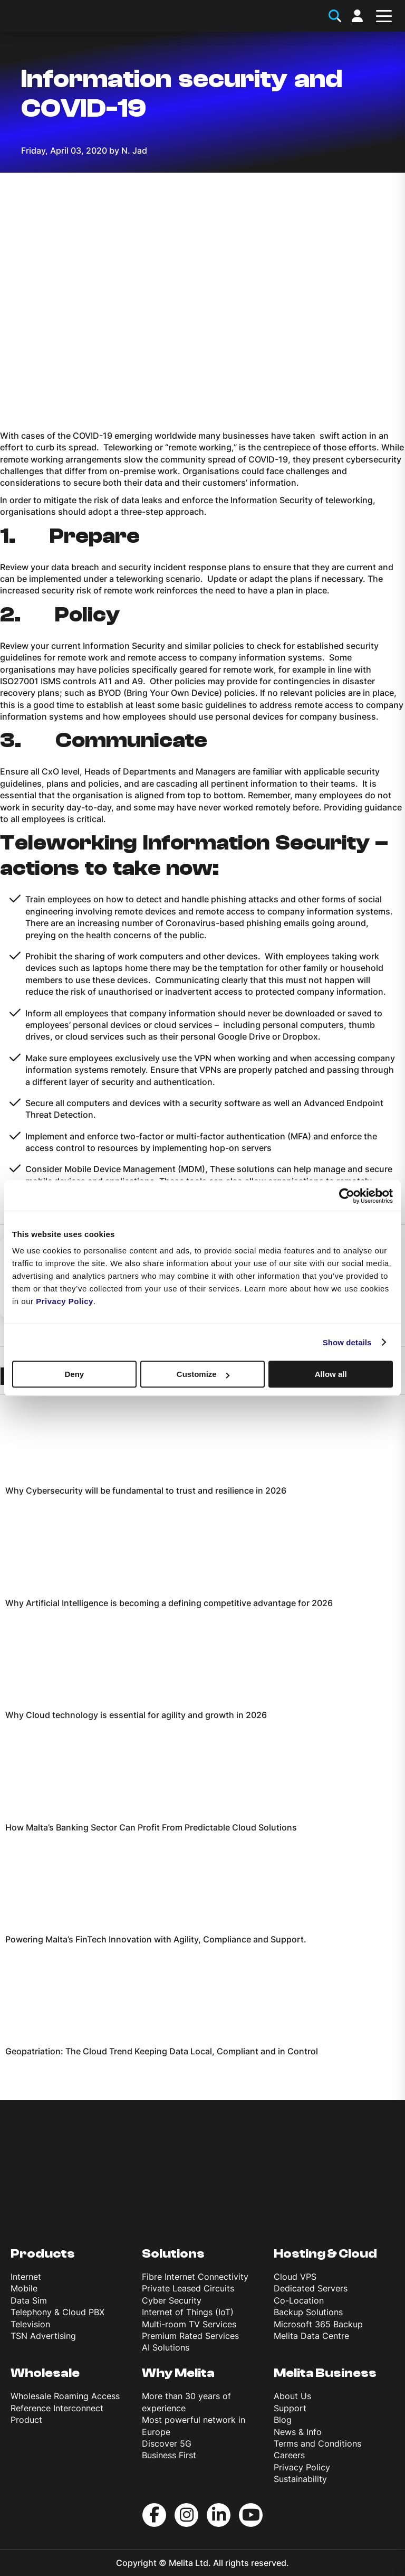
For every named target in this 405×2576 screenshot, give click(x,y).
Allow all (331, 1374)
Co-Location (299, 2300)
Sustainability (300, 2479)
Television (30, 2324)
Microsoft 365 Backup (318, 2324)
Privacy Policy (302, 2467)
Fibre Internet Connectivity (195, 2276)
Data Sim (29, 2300)
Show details (347, 1342)
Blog (283, 2419)
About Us (292, 2396)
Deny (74, 1374)
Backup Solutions (308, 2312)
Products (43, 2254)
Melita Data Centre (311, 2335)
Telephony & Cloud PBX (57, 2312)
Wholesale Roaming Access (65, 2396)
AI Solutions (165, 2347)
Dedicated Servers (311, 2288)
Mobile (24, 2288)
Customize (203, 1374)
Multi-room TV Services (189, 2324)
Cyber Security (171, 2300)
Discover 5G (166, 2443)
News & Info (298, 2432)
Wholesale (45, 2373)
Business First (169, 2455)
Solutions (173, 2254)
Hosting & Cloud (325, 2254)
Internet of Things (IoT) (188, 2312)
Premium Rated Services (190, 2335)
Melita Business (325, 2373)
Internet (26, 2276)
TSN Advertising (43, 2335)
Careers (289, 2455)
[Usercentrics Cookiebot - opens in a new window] (347, 1196)
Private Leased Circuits (188, 2288)
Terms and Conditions (317, 2443)
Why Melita (178, 2373)
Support (290, 2408)
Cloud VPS (295, 2276)
